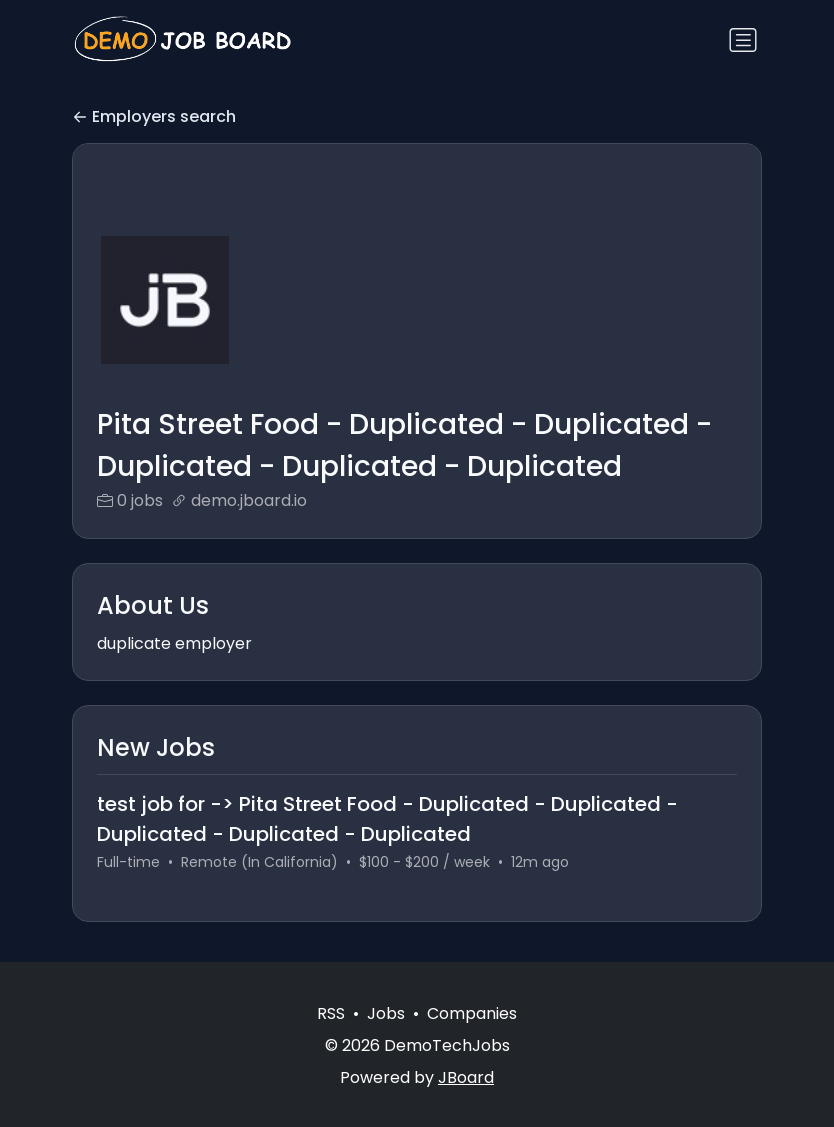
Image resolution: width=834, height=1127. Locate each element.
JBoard (466, 1077)
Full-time (128, 862)
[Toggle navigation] (743, 40)
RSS (331, 1013)
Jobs (386, 1013)
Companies (472, 1013)
